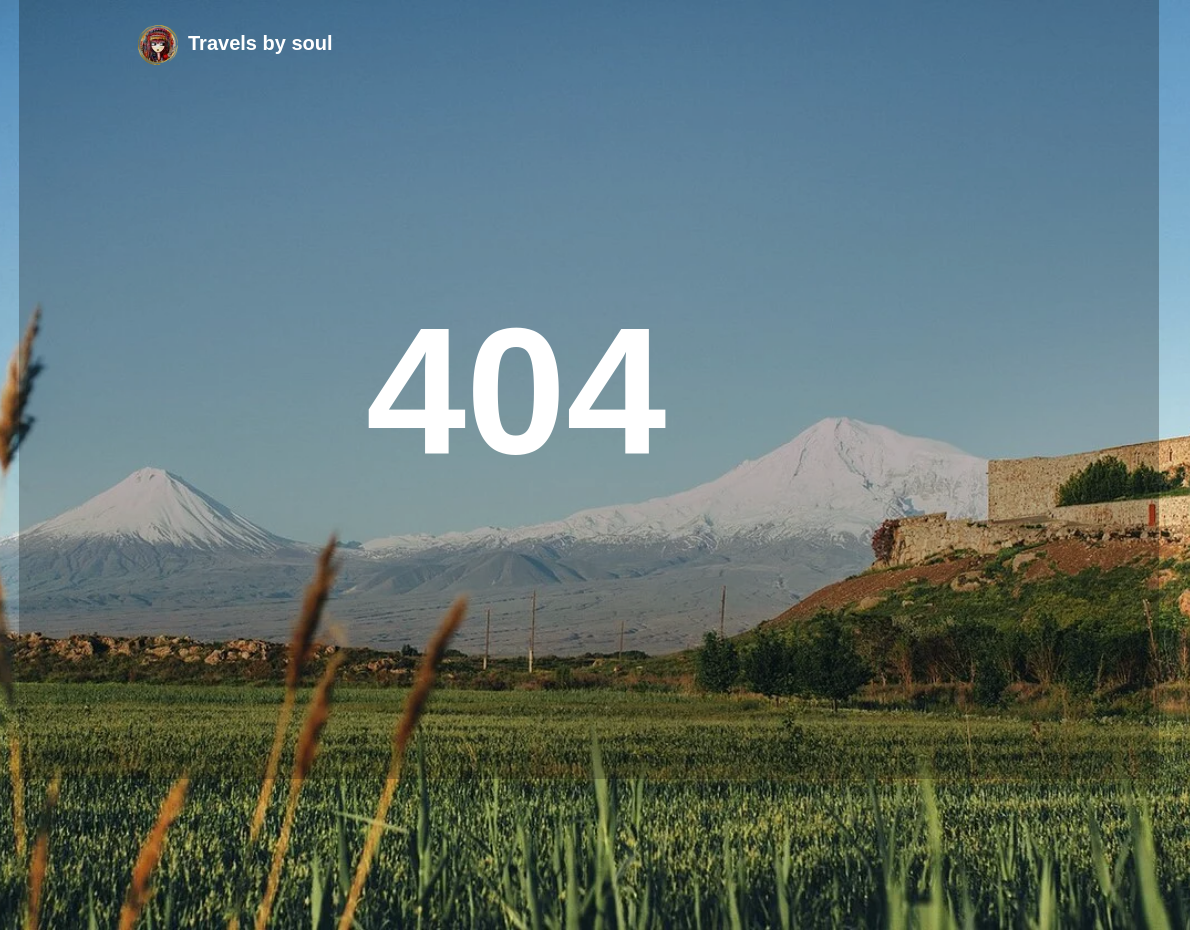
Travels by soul (260, 43)
